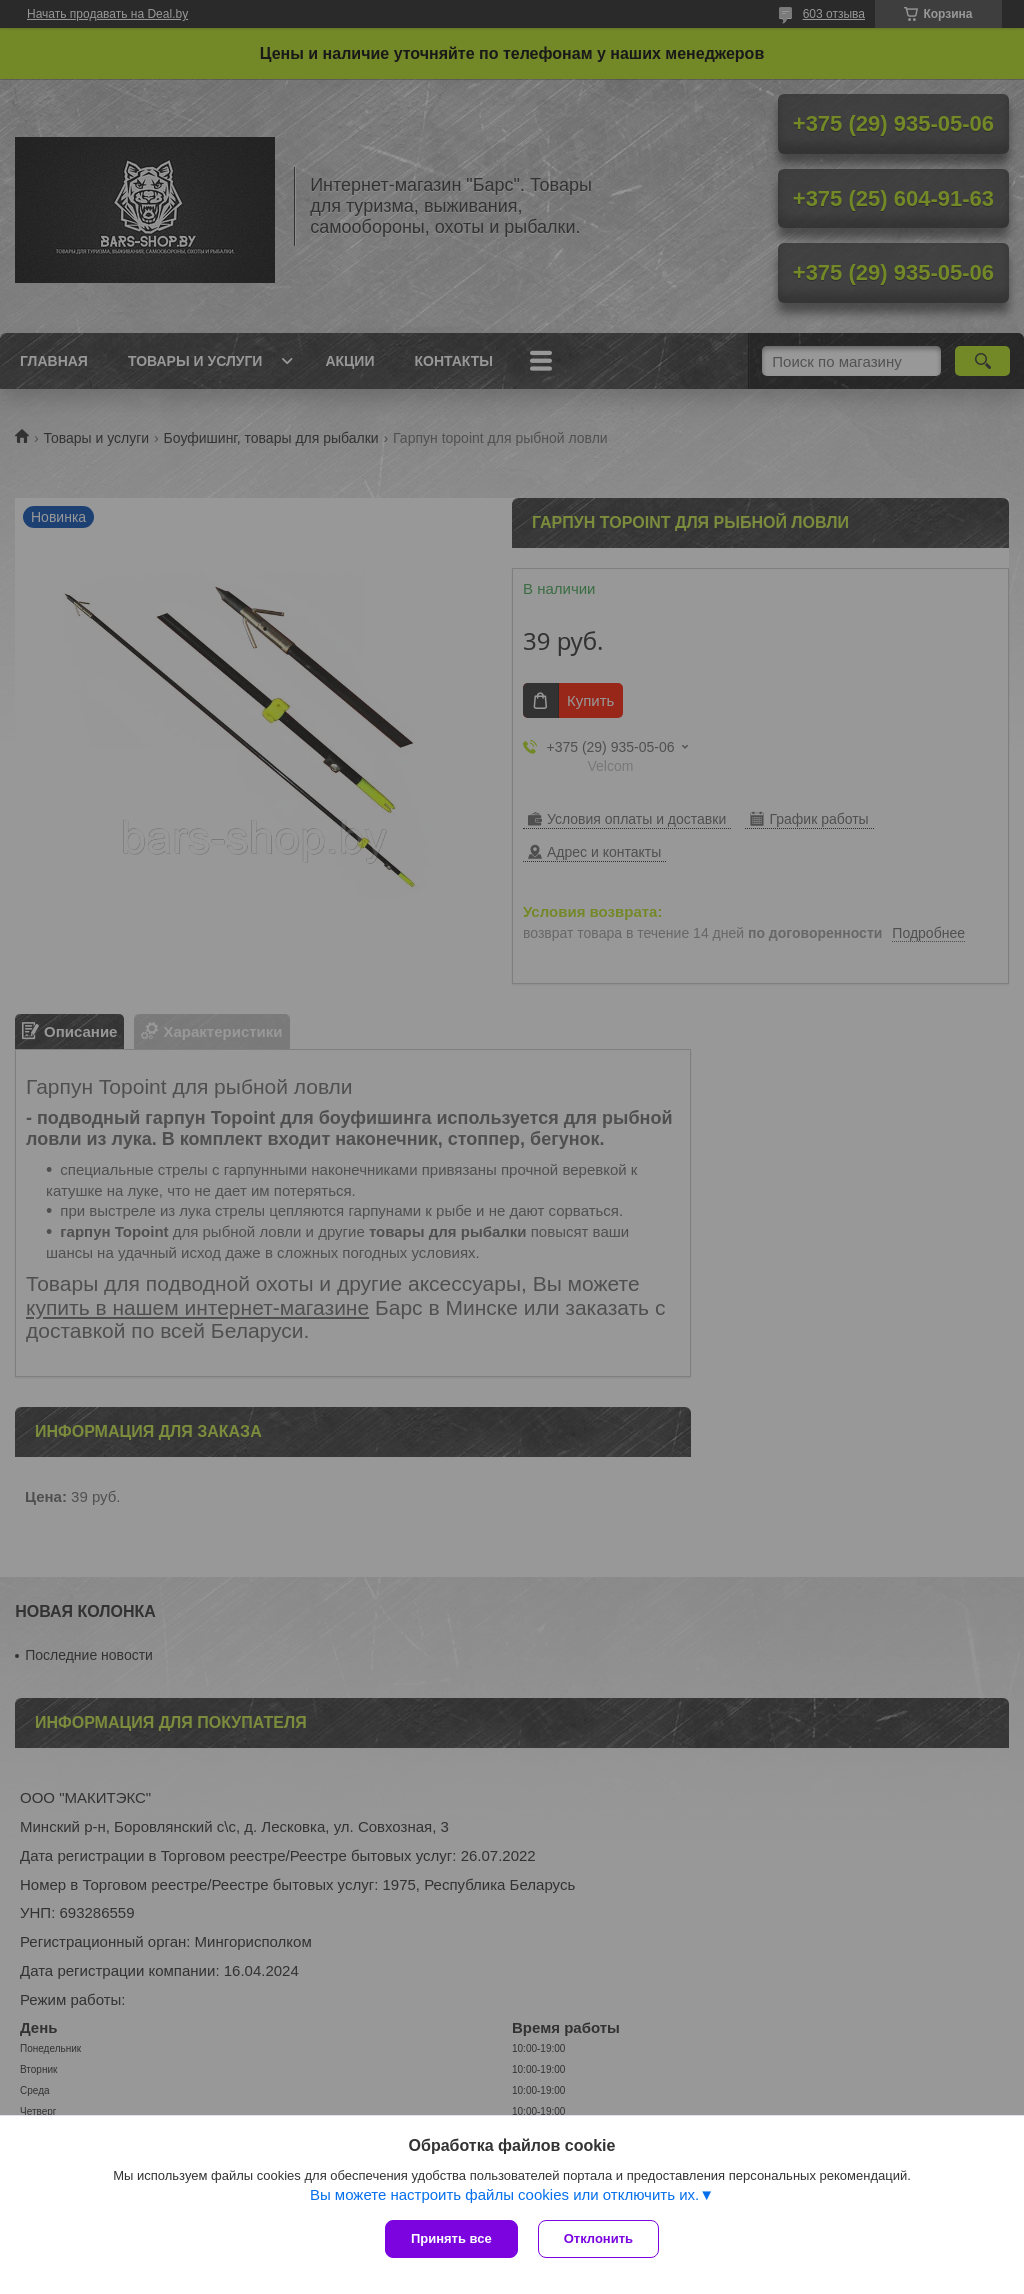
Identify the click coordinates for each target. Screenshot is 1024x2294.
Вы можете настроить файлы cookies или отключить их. (504, 2194)
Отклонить (598, 2238)
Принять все (451, 2238)
